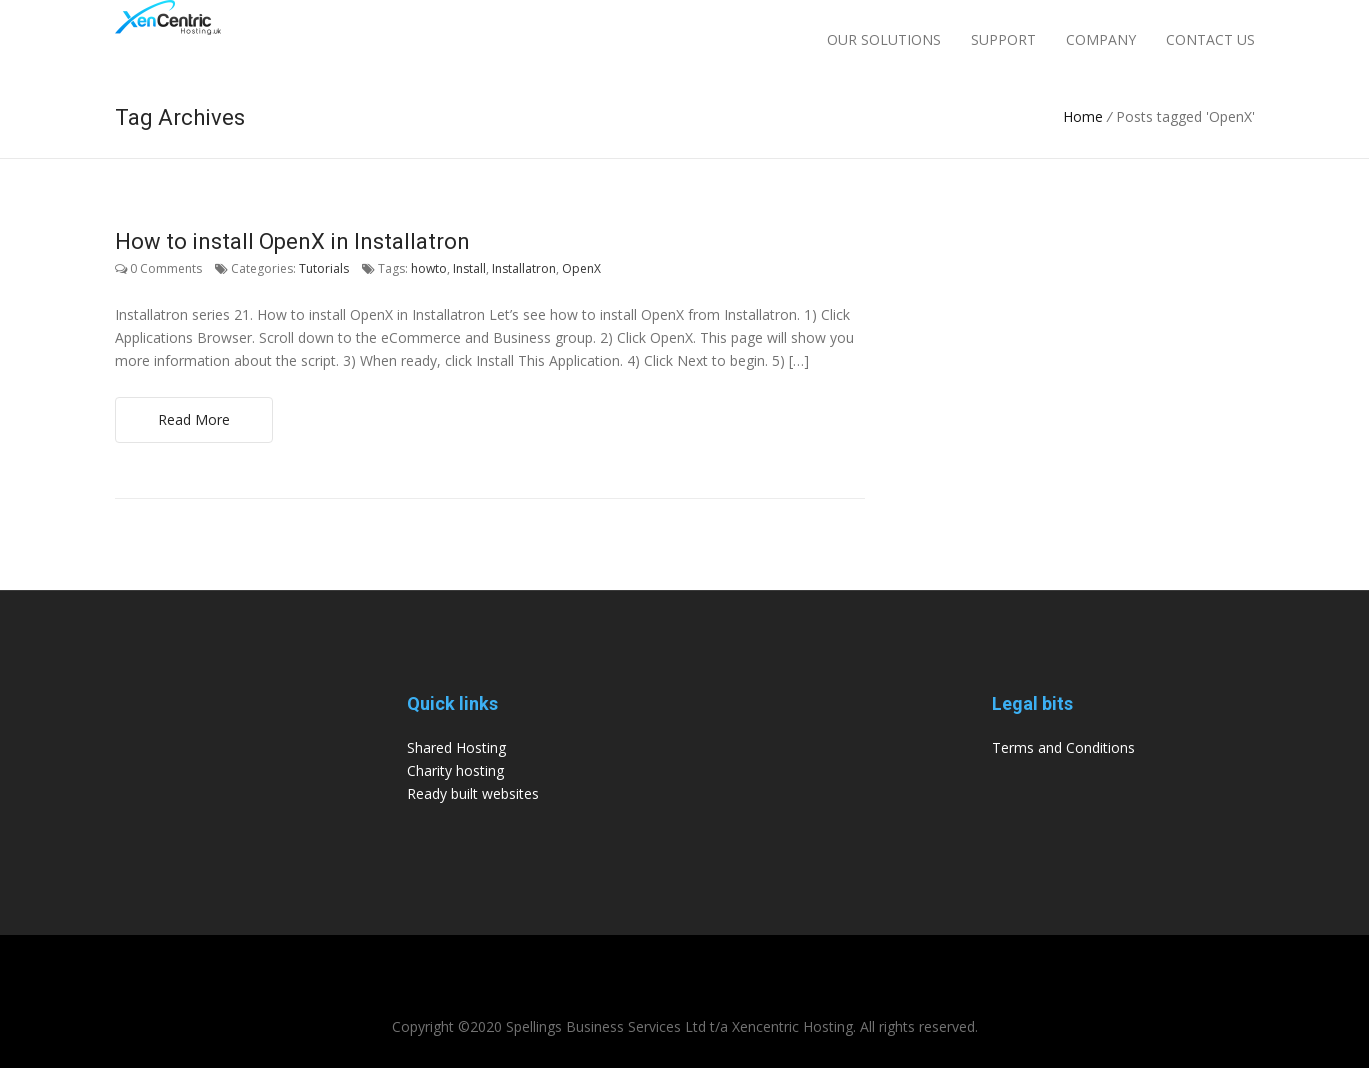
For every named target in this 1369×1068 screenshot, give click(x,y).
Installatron (524, 268)
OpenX (581, 268)
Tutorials (324, 268)
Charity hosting (455, 770)
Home (1083, 116)
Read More (194, 419)
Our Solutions (884, 39)
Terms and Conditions (1063, 747)
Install (469, 268)
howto (429, 268)
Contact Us (1210, 39)
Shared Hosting (456, 747)
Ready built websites (473, 793)
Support (1003, 39)
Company (1101, 39)
